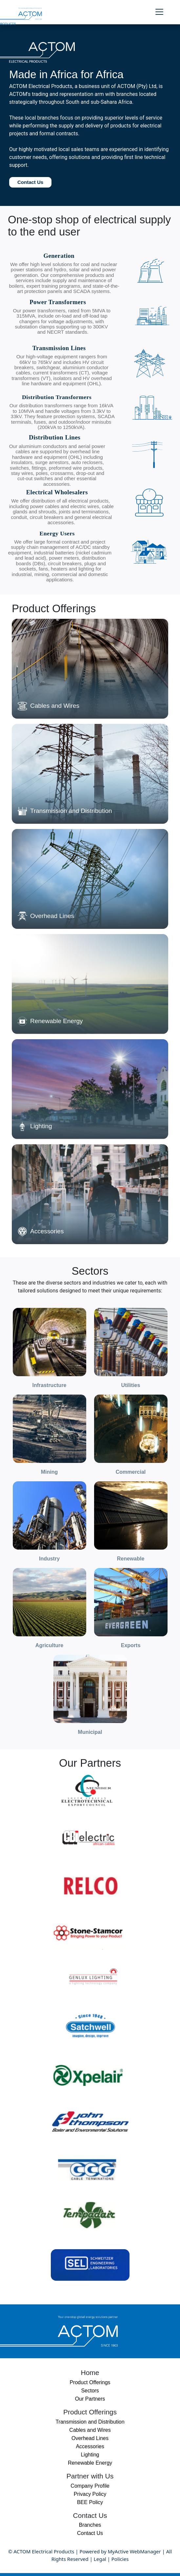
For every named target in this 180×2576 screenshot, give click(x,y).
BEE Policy (90, 2502)
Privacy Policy (90, 2494)
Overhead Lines (90, 2438)
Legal (100, 2559)
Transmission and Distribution (89, 2422)
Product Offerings (90, 2382)
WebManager (145, 2551)
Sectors (90, 2390)
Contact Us (30, 182)
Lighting (90, 2454)
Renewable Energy (90, 2463)
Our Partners (90, 2399)
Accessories (90, 2446)
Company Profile (89, 2486)
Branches (90, 2525)
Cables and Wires (89, 2430)
